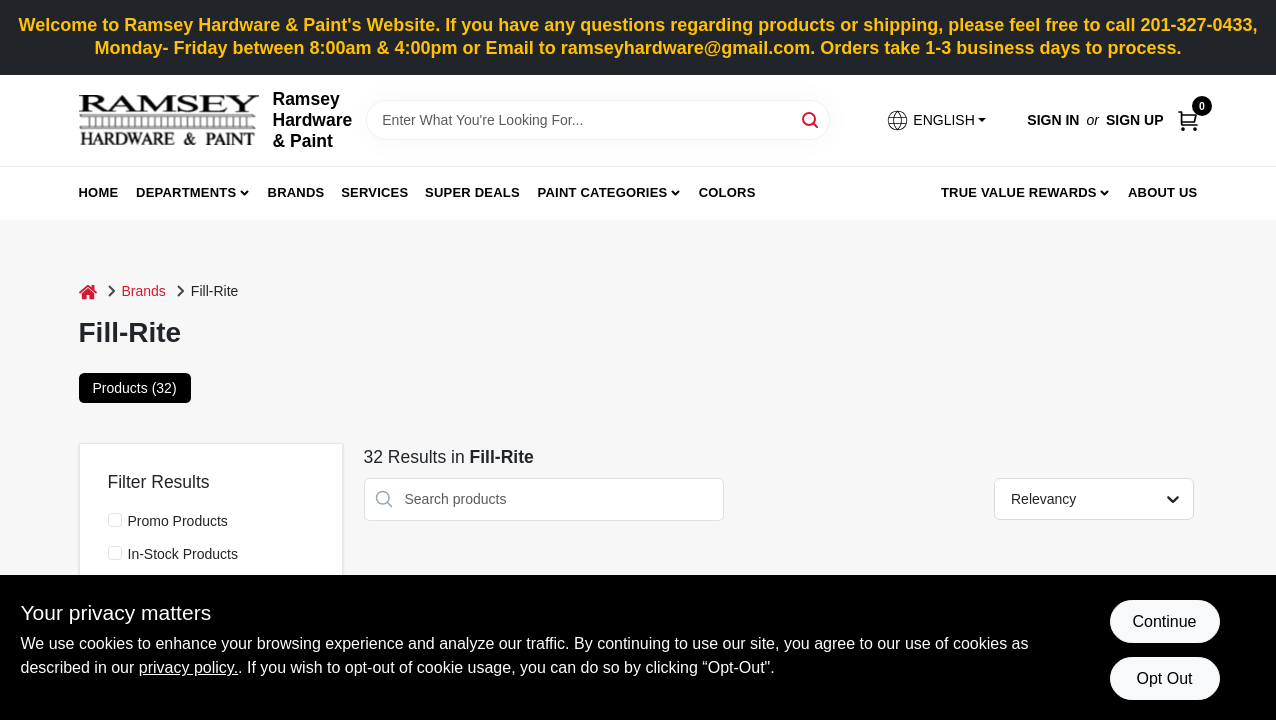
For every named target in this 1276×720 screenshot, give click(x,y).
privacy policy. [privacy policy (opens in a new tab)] (188, 667)
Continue (1164, 621)
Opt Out (1164, 678)
